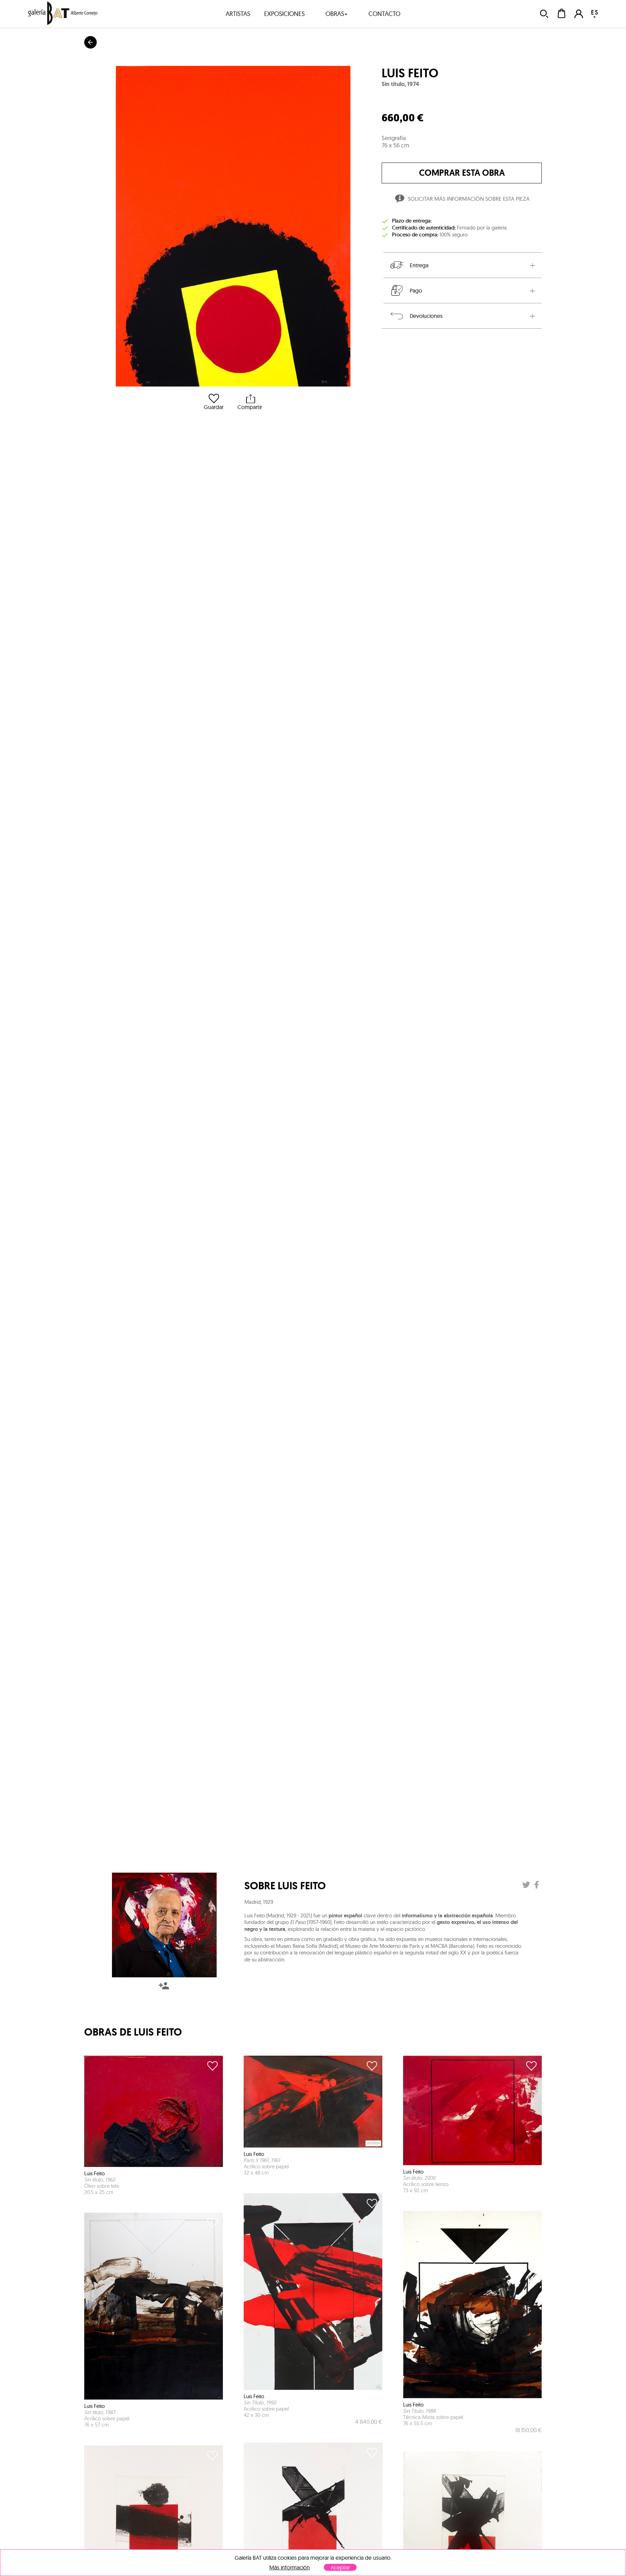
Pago (405, 290)
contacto (384, 14)
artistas (238, 14)
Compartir (249, 401)
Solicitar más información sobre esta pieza (462, 200)
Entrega (408, 265)
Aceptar (340, 2567)
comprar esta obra (462, 173)
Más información (289, 2567)
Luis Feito (410, 73)
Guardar (214, 401)
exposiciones (284, 14)
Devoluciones (416, 316)
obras (336, 14)
